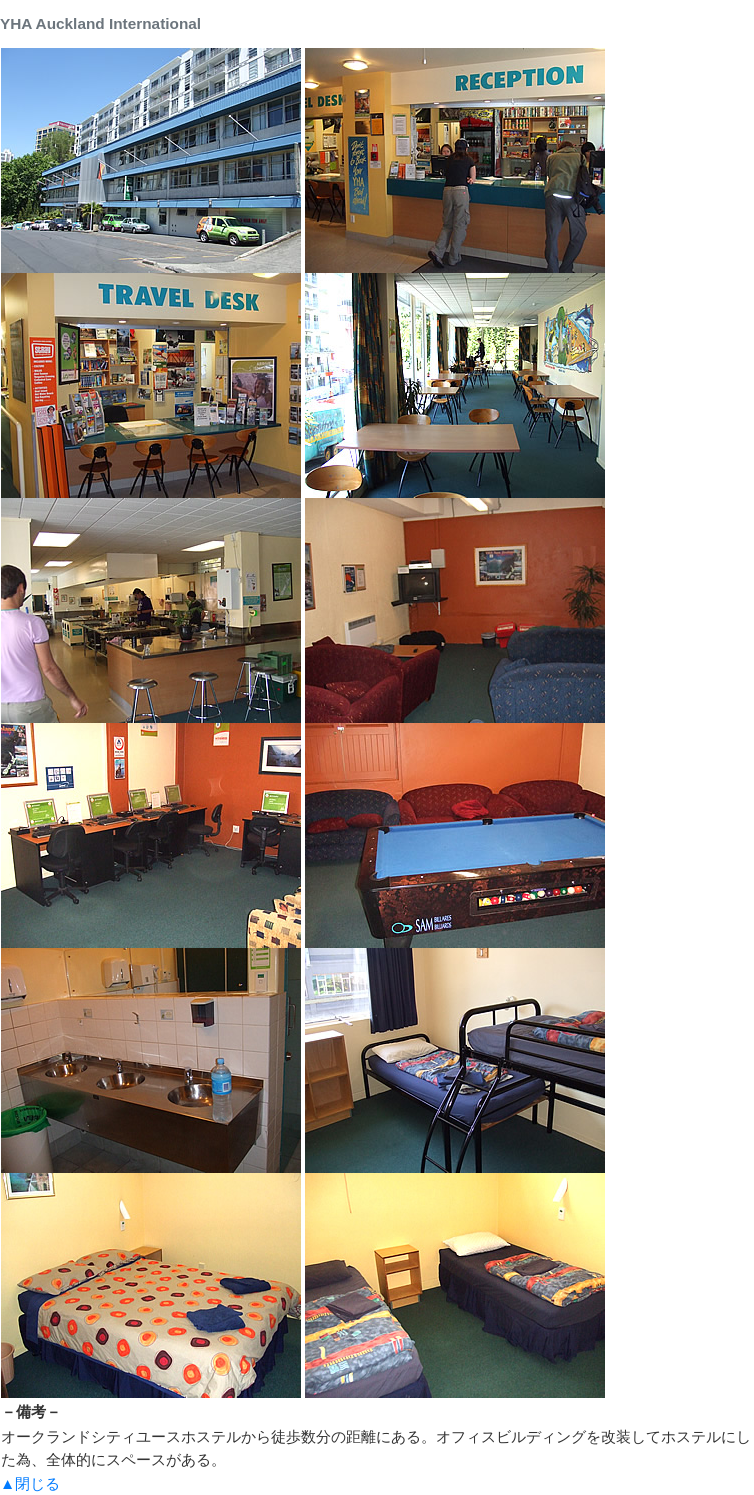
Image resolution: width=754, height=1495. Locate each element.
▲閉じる (30, 1483)
